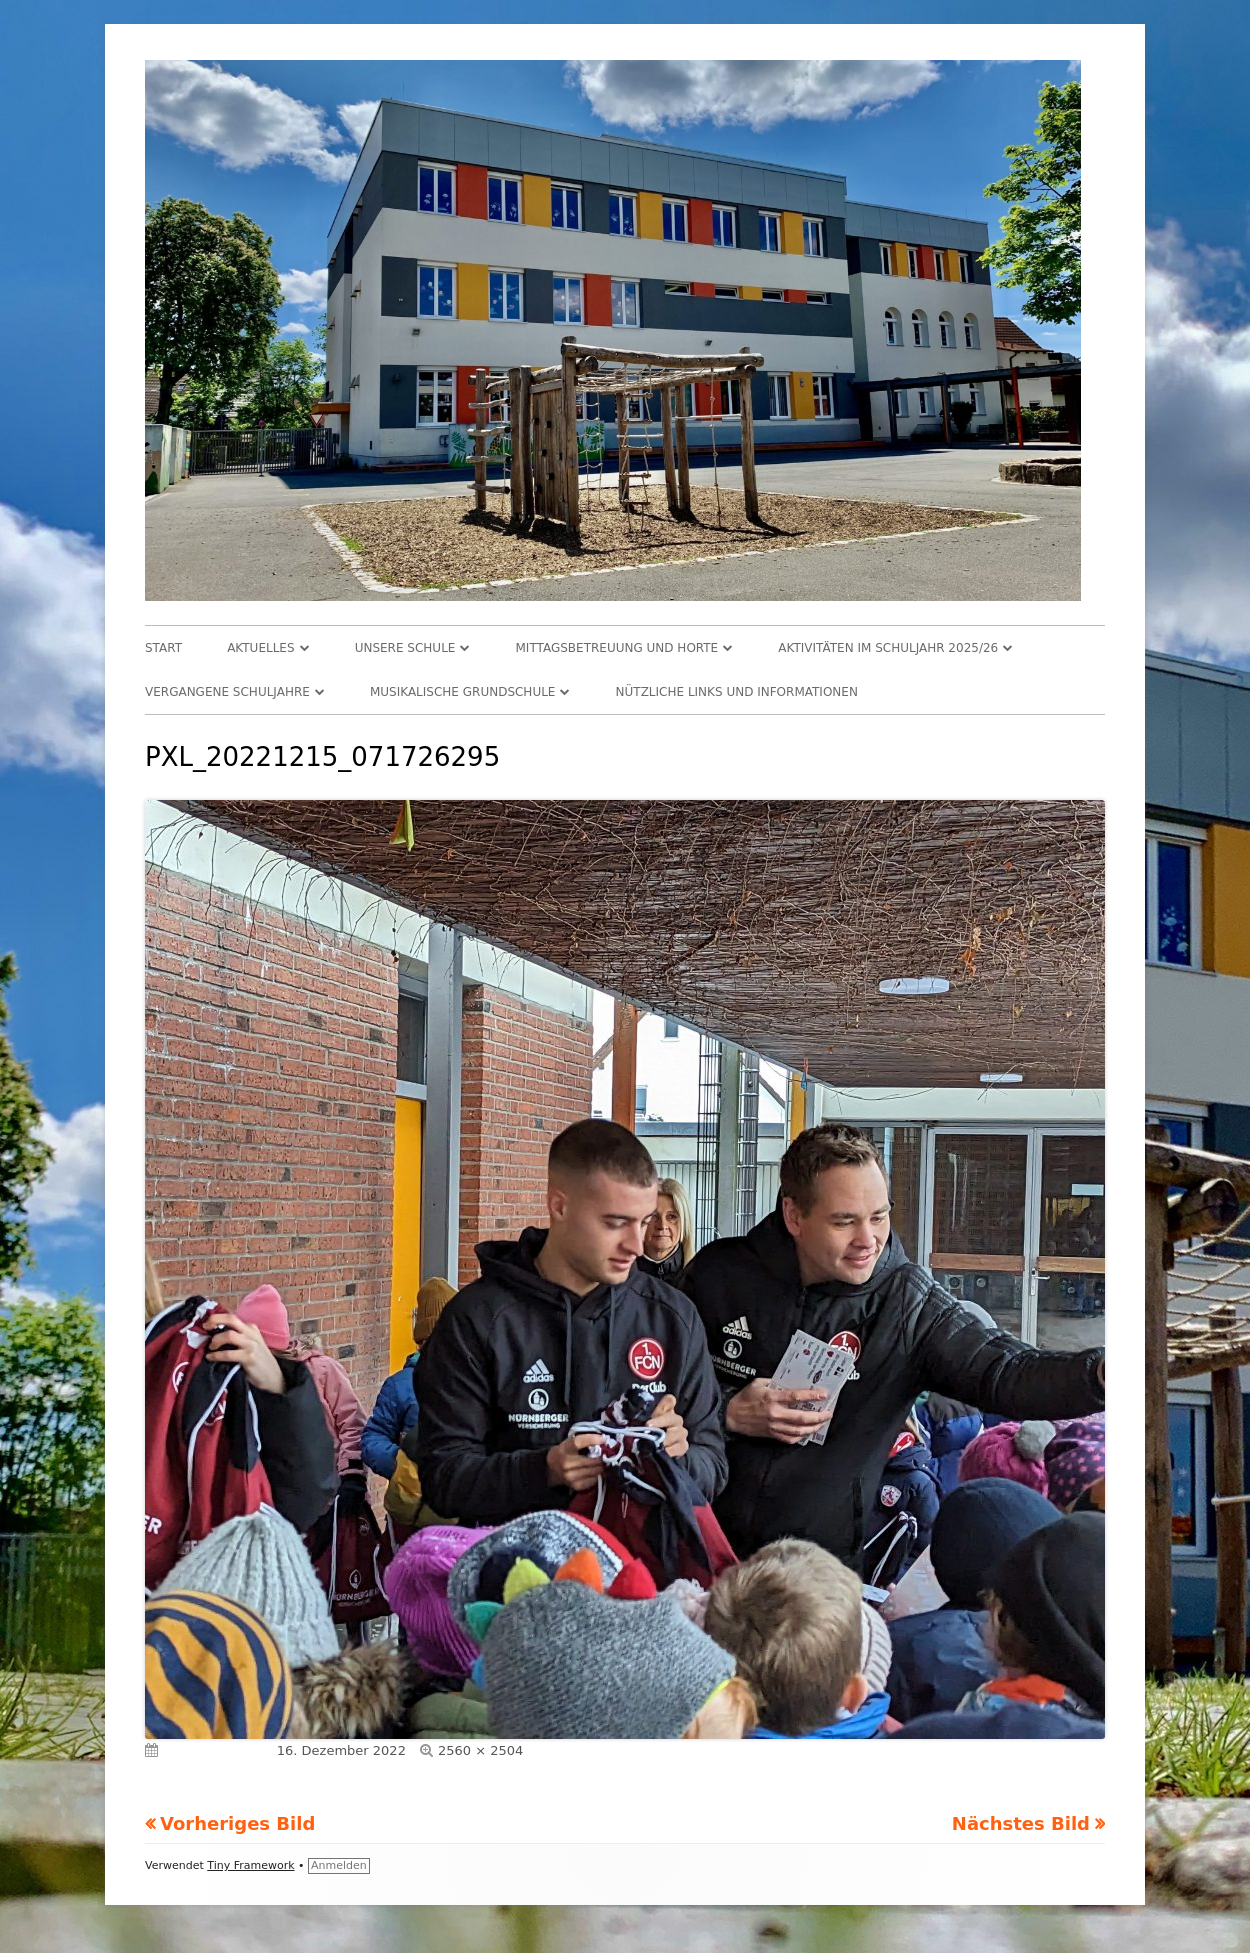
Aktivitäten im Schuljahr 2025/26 (888, 648)
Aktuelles (260, 648)
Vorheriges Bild (237, 1823)
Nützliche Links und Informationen (737, 692)
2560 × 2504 (480, 1750)
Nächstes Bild (1021, 1823)
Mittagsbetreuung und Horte (617, 648)
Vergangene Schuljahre (227, 692)
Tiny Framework (250, 1865)
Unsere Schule (405, 648)
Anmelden (339, 1865)
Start (163, 648)
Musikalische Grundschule (463, 692)
